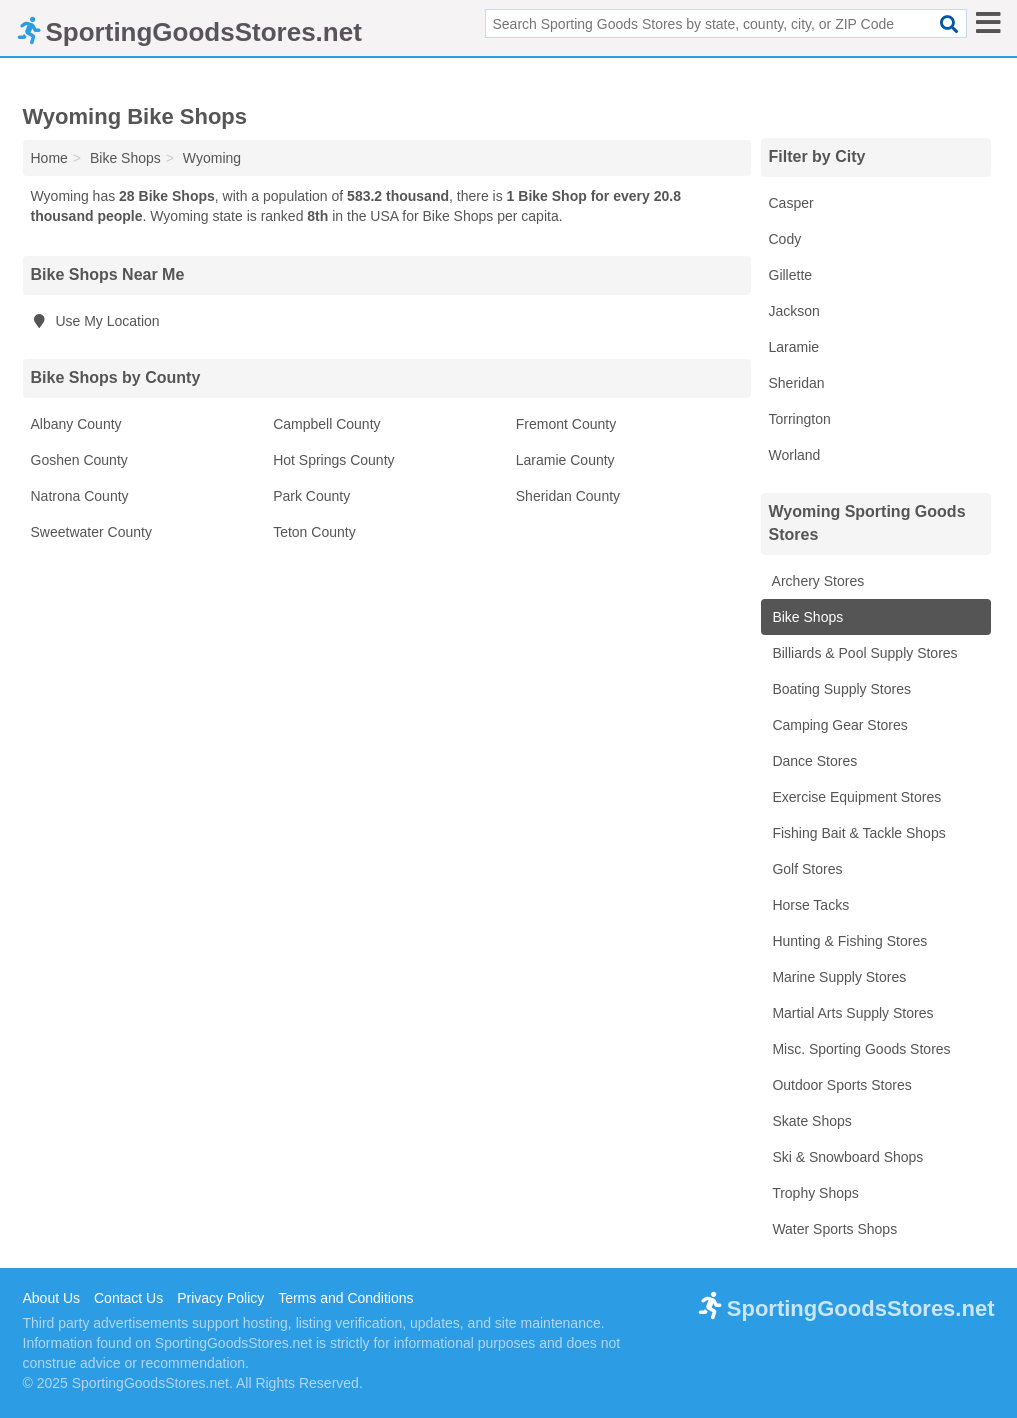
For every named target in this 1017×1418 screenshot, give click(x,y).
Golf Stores (806, 869)
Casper (791, 203)
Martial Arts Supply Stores (851, 1013)
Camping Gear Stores (838, 725)
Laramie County (565, 460)
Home (49, 158)
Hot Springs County (333, 460)
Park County (311, 496)
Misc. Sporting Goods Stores (860, 1049)
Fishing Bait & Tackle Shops (857, 833)
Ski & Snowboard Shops (846, 1157)
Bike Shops (806, 617)
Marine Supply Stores (838, 977)
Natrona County (80, 496)
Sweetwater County (91, 532)
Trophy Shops (814, 1193)
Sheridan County (568, 496)
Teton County (314, 532)
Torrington (800, 419)
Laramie (794, 347)
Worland (795, 455)
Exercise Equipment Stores (855, 797)
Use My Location (95, 321)
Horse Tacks (809, 905)
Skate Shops (810, 1121)
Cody (785, 239)
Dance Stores (813, 761)
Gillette (791, 275)
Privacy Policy (220, 1298)
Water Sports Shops (833, 1229)
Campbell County (326, 424)
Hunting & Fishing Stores (848, 941)
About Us (52, 1298)
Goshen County (79, 460)
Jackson (794, 311)
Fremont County (566, 424)
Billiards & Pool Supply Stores (863, 653)
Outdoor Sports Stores (840, 1085)
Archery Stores (817, 581)
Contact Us (128, 1298)
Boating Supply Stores (840, 689)
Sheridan (797, 383)
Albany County (76, 424)
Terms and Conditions (345, 1298)
